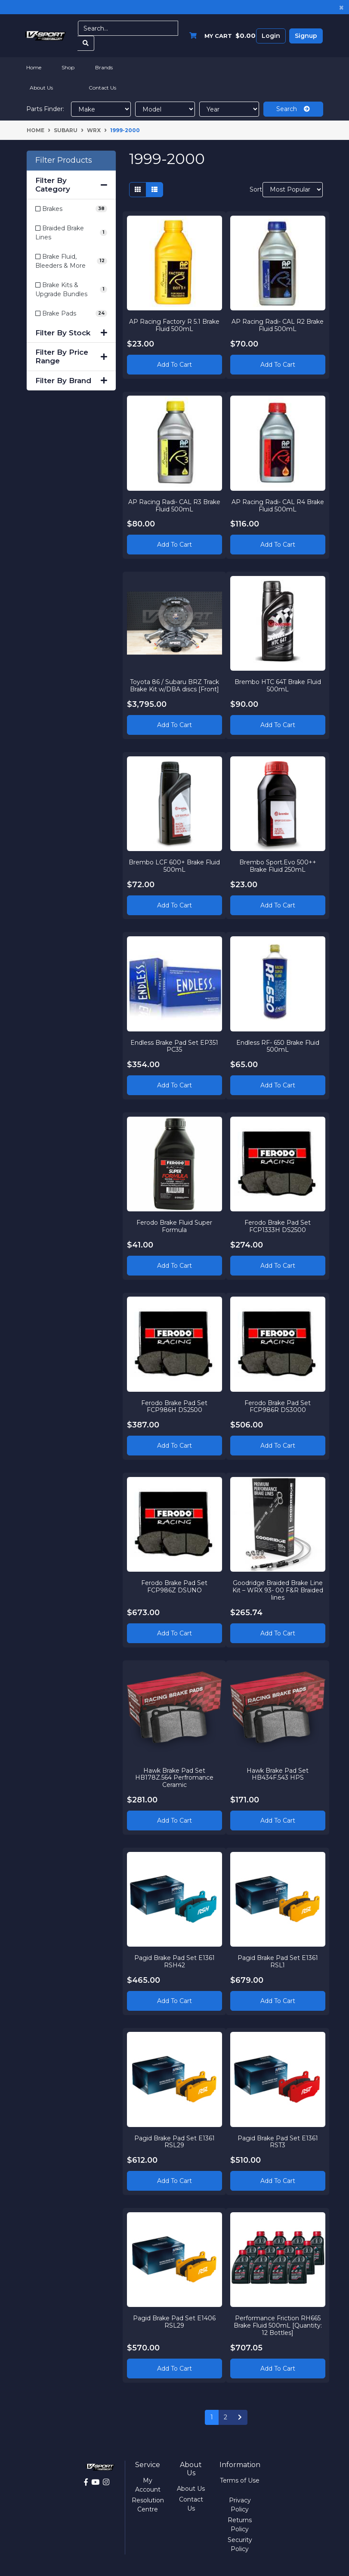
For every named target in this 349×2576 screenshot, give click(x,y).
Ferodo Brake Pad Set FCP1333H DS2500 (277, 1225)
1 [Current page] (211, 2417)
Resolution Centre (148, 2504)
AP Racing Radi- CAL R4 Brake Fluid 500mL (278, 505)
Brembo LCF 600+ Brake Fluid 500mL (174, 865)
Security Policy (240, 2544)
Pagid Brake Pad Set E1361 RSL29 (174, 2141)
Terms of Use (239, 2480)
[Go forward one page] (239, 2417)
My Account (148, 2485)
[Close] (341, 7)
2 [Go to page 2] (225, 2417)
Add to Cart (174, 364)
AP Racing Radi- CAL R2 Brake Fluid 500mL (278, 324)
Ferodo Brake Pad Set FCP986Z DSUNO (174, 1586)
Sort (255, 189)
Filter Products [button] (63, 160)
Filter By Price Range (71, 356)
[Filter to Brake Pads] (71, 313)
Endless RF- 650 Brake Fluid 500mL (277, 1045)
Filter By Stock (71, 332)
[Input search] (128, 28)
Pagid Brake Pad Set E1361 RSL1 (278, 1961)
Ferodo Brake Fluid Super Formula (174, 1225)
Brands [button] (104, 67)
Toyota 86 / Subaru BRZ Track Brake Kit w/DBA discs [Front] (174, 685)
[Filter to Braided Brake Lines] (71, 233)
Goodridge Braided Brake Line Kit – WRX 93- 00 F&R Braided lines (277, 1590)
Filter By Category (71, 184)
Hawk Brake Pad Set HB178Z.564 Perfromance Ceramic (174, 1777)
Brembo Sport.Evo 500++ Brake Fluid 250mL (277, 865)
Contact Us (102, 87)
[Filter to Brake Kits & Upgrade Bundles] (71, 290)
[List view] (154, 189)
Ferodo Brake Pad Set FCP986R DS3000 (277, 1406)
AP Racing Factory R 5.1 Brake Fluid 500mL (174, 324)
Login (271, 36)
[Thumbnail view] (137, 189)
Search (293, 109)
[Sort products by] (293, 189)
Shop (68, 67)
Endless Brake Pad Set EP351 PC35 (174, 1045)
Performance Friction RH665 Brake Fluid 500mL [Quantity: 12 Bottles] (278, 2325)
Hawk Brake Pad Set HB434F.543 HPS (278, 1773)
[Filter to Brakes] (71, 209)
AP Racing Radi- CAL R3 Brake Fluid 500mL (174, 505)
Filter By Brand (71, 380)
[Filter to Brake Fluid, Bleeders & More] (71, 261)
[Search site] (85, 43)
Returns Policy (240, 2524)
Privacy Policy (240, 2504)
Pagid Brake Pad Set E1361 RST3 (278, 2141)
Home (33, 67)
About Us (41, 87)
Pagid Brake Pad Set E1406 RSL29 (174, 2321)
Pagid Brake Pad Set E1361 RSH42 (174, 1961)
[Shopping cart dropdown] (220, 36)
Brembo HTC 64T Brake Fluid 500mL (278, 685)
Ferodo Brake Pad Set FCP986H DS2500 (174, 1406)
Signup (306, 36)
